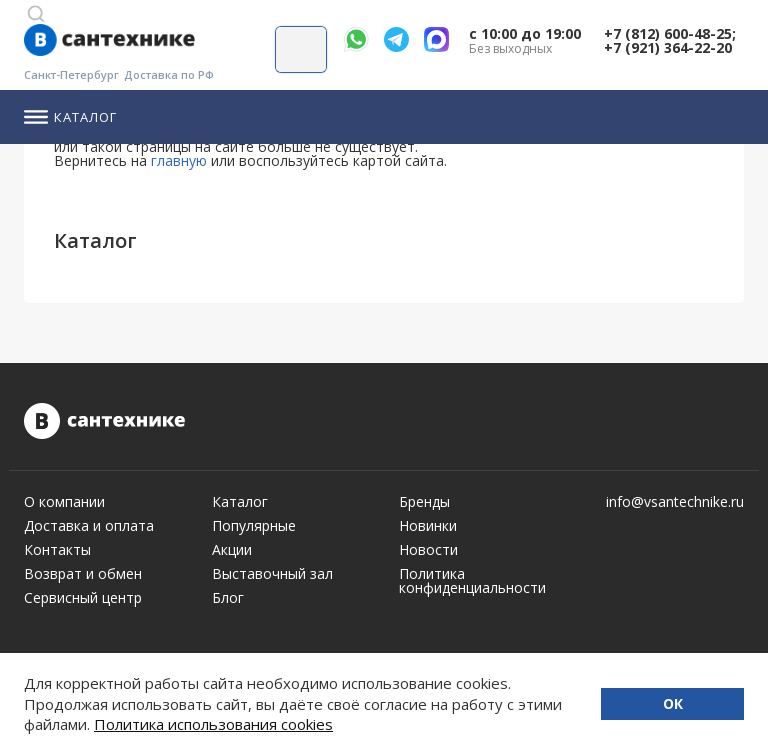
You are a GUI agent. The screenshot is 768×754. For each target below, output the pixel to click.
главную (179, 160)
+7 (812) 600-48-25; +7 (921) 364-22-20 (670, 40)
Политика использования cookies (213, 724)
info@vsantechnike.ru (675, 502)
